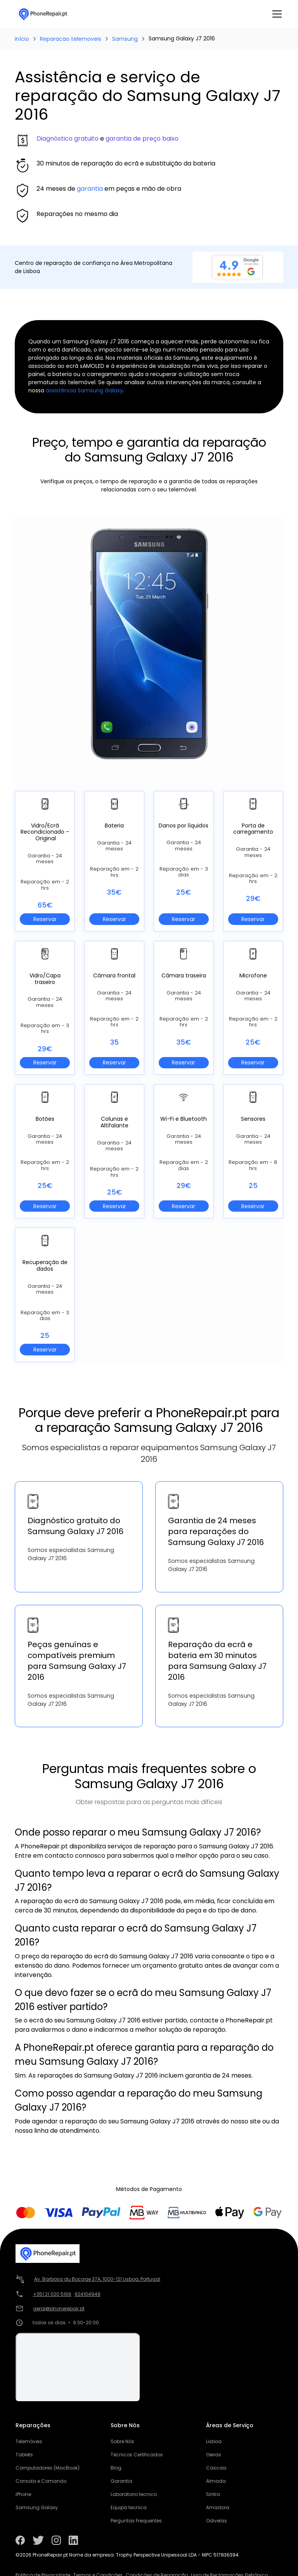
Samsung (125, 39)
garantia (90, 188)
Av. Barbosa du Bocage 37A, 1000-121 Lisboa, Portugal (97, 2279)
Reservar (45, 919)
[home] (43, 14)
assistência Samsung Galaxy (84, 390)
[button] (275, 14)
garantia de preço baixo (142, 138)
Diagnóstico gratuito (67, 138)
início (22, 39)
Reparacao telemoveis (70, 39)
